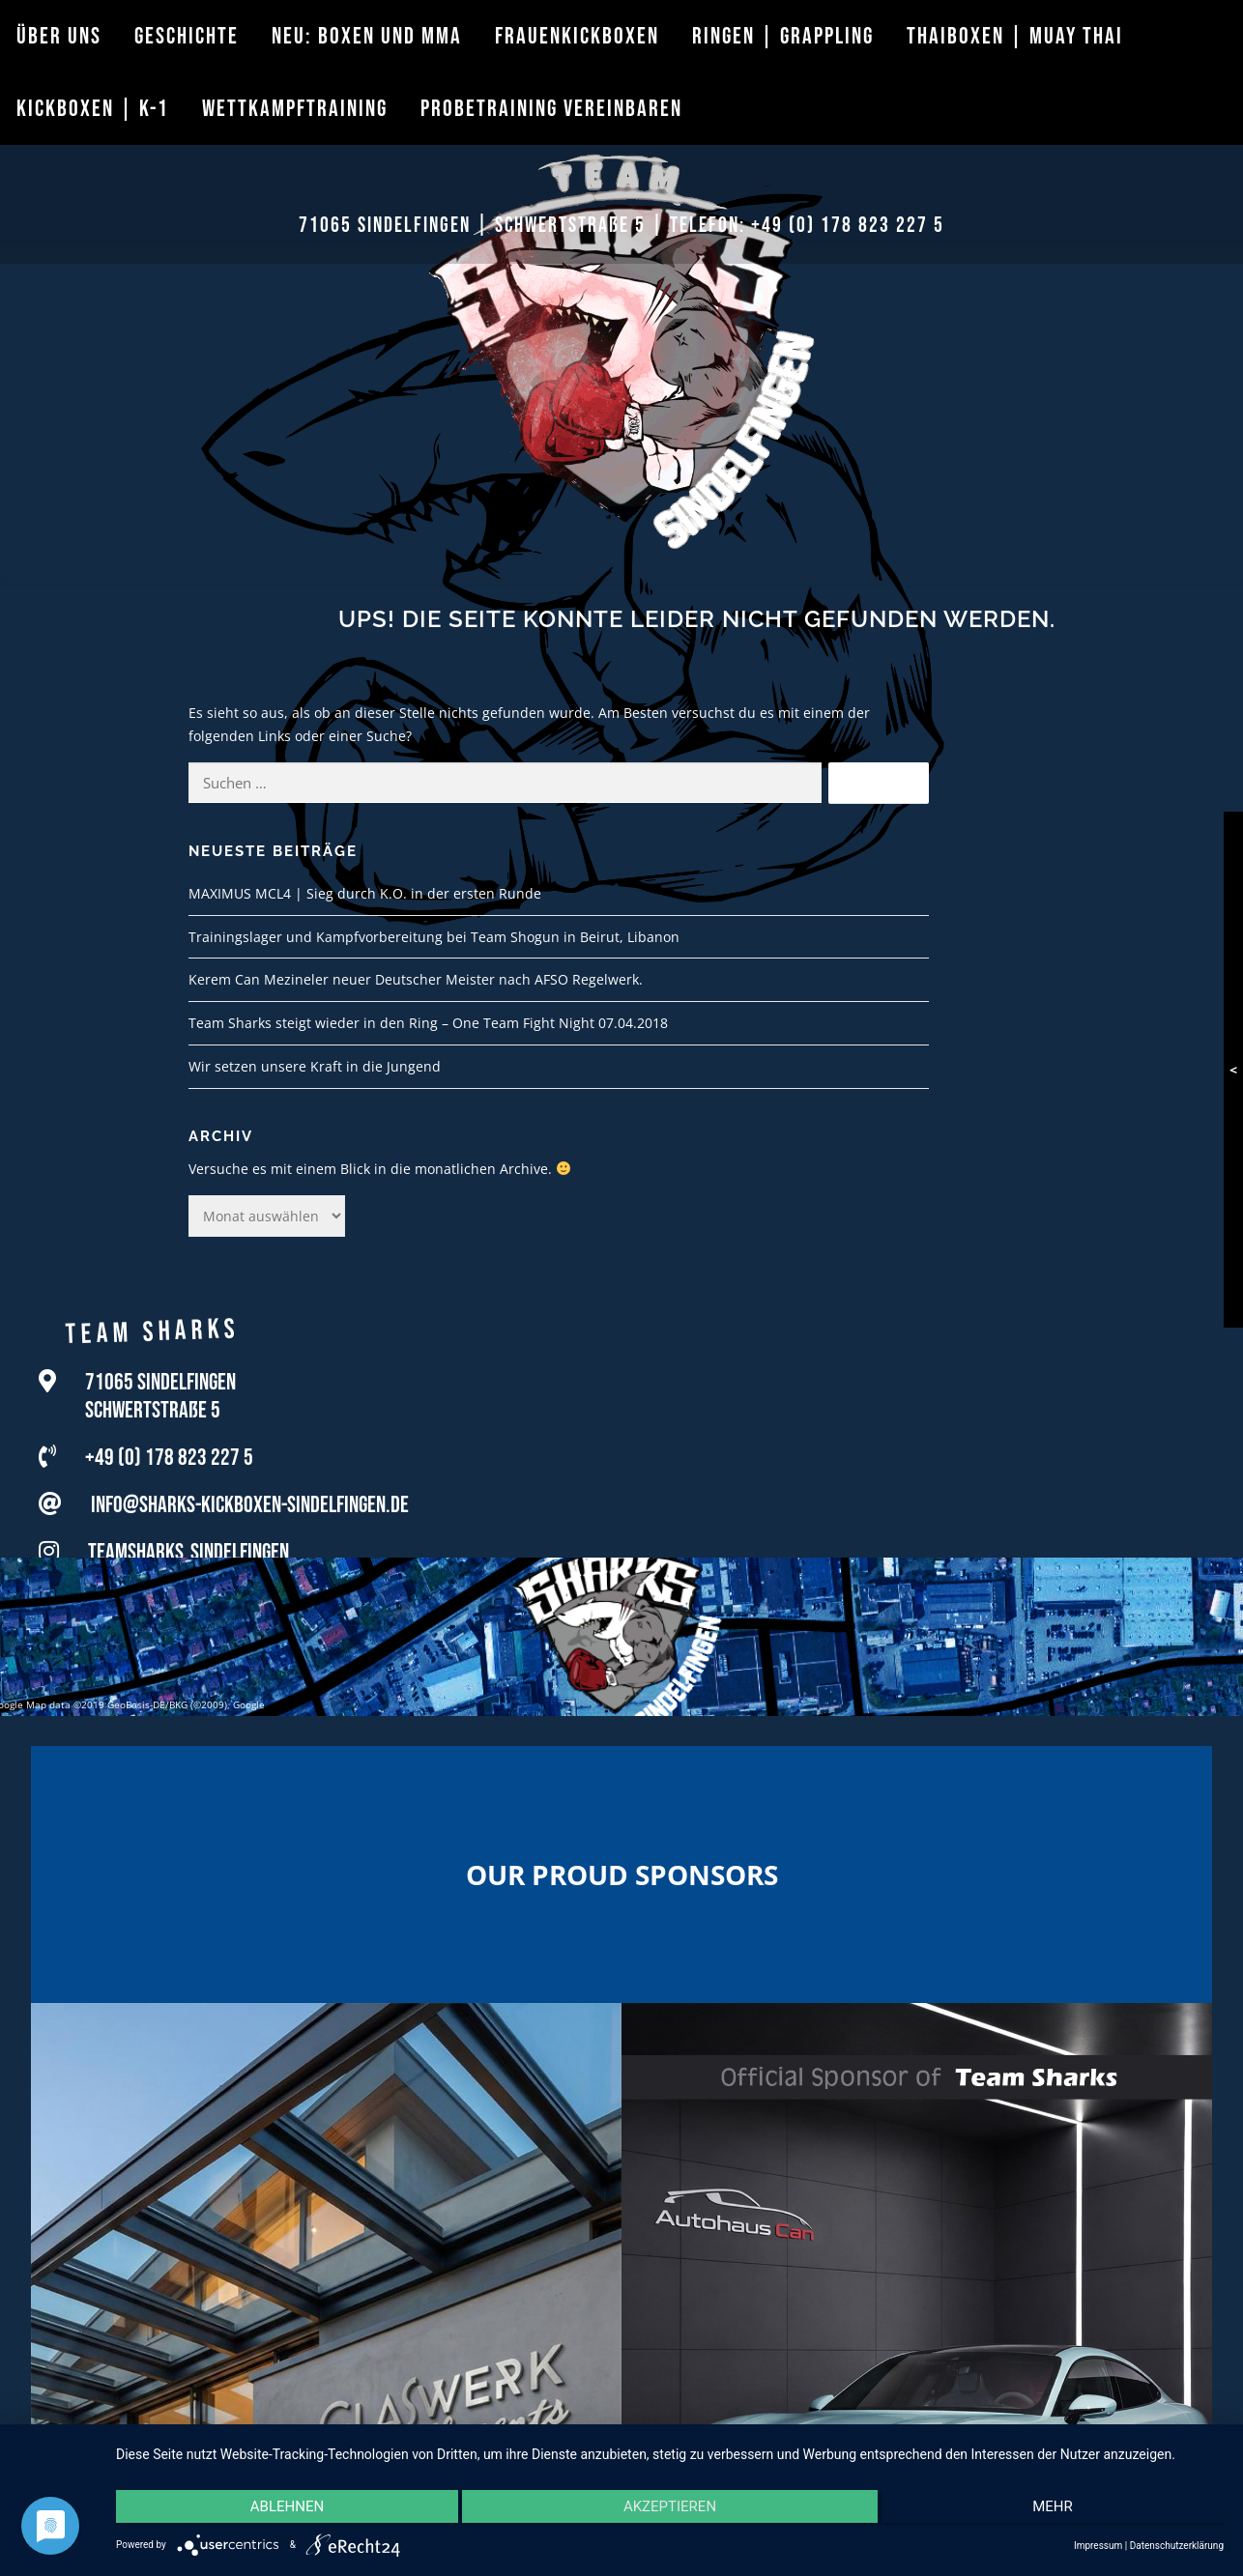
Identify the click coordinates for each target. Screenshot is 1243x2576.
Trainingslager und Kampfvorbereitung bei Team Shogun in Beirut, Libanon (433, 937)
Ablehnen (281, 2509)
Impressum (1098, 2545)
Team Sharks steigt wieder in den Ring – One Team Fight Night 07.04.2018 (428, 1023)
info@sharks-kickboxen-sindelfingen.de (250, 1509)
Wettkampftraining (295, 109)
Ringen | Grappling (783, 36)
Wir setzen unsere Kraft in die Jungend (314, 1066)
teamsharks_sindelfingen (188, 1556)
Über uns (58, 36)
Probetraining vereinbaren (551, 109)
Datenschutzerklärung (1177, 2545)
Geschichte (186, 36)
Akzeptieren (669, 2509)
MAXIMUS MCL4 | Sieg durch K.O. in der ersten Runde (364, 893)
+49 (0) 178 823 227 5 (847, 226)
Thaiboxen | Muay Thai (1015, 36)
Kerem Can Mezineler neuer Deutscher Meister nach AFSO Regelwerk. (415, 979)
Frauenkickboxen (577, 36)
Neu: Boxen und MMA (367, 36)
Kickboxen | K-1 (92, 109)
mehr (1059, 2509)
